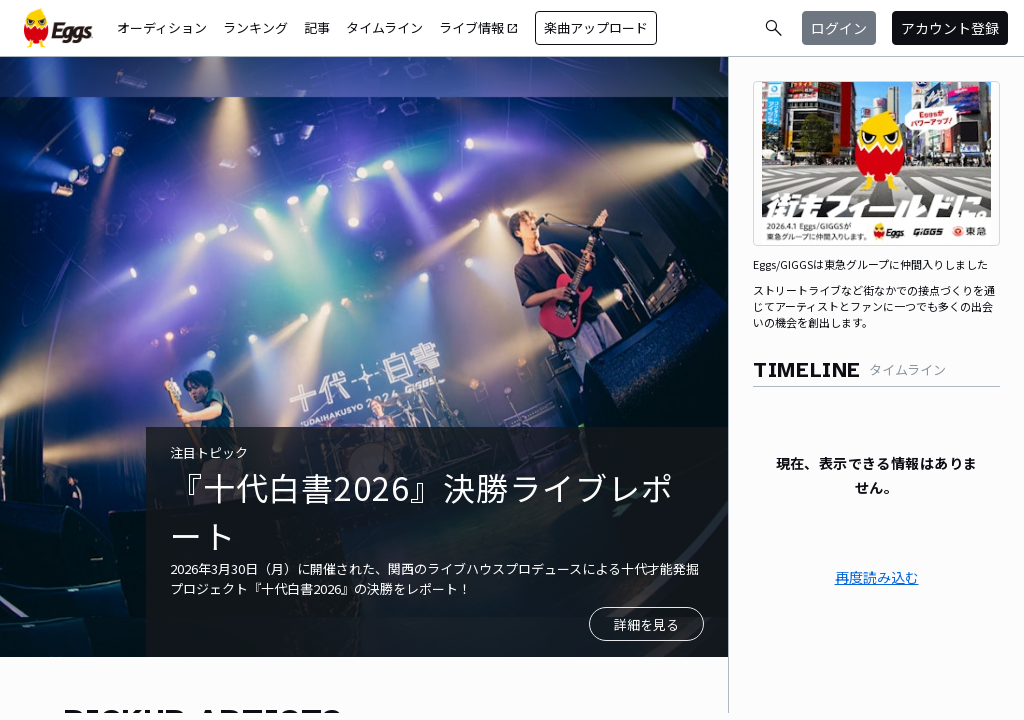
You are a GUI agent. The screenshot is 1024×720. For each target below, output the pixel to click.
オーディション (162, 27)
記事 (317, 27)
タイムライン (384, 27)
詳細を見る (646, 624)
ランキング (255, 27)
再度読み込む (877, 577)
